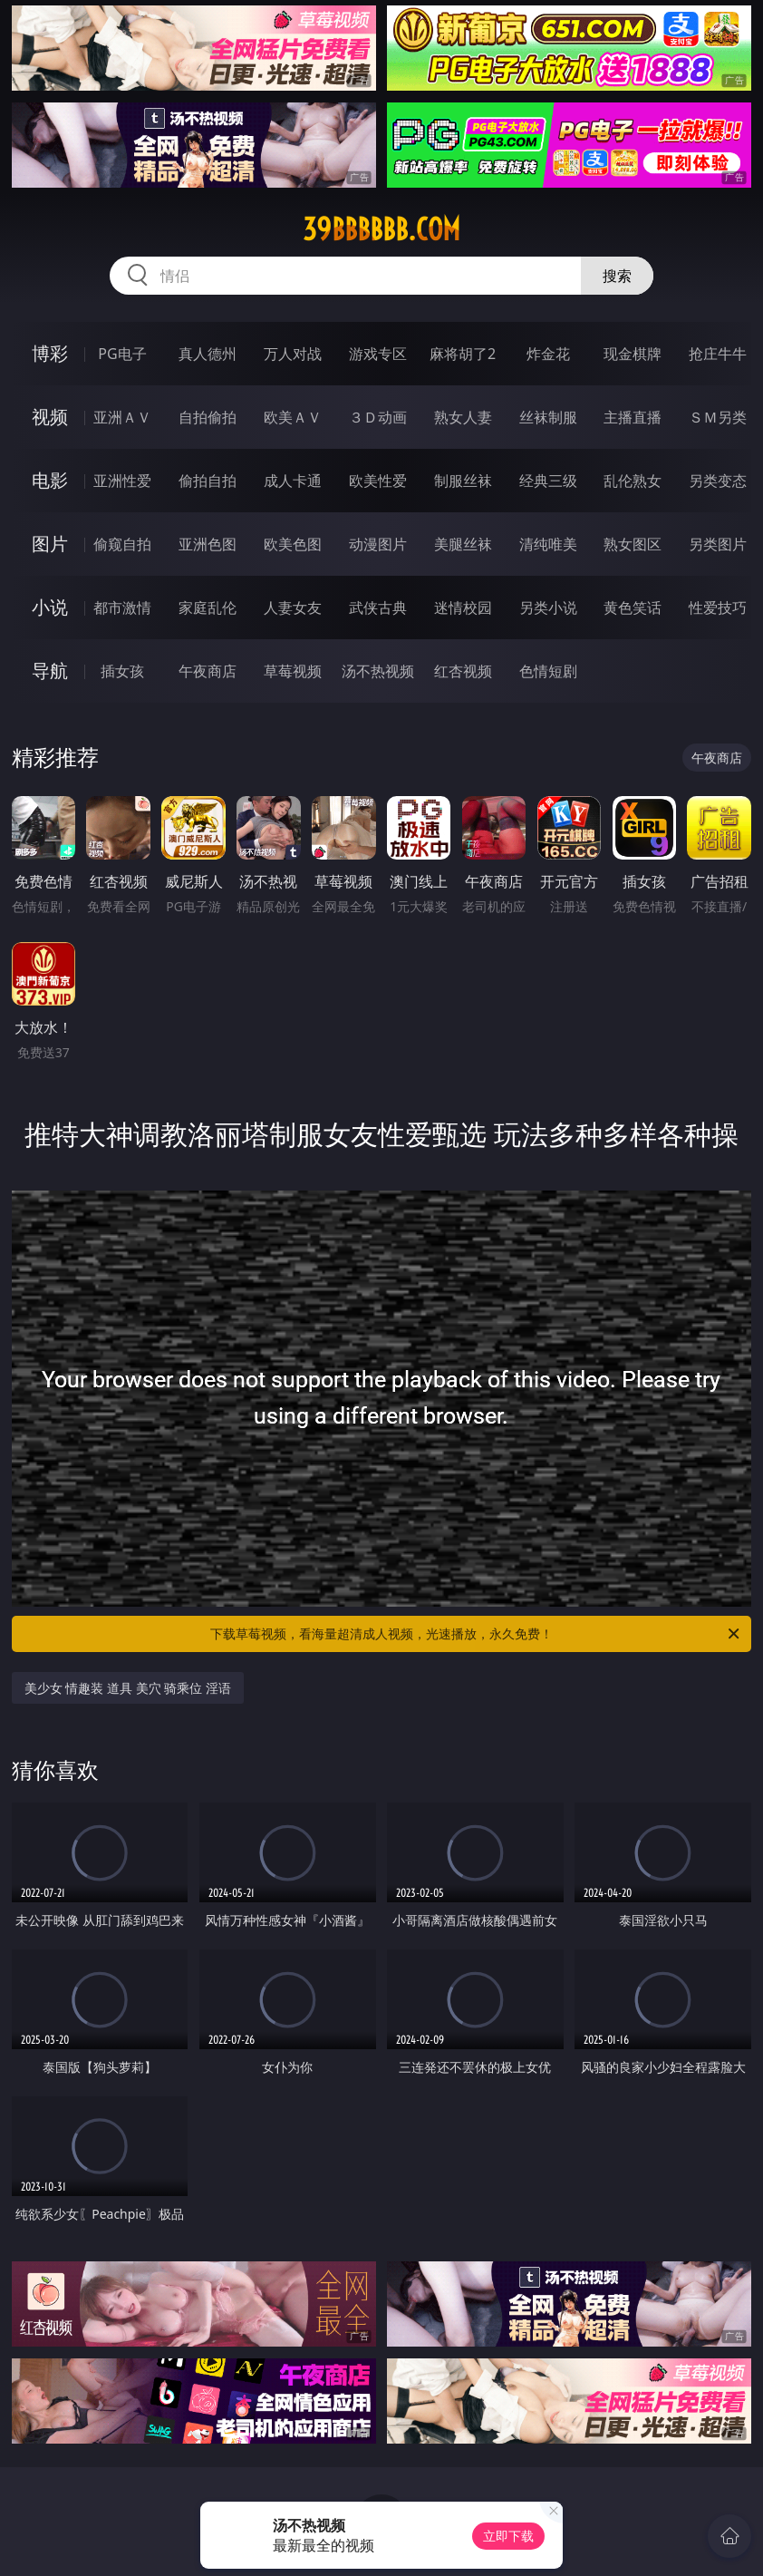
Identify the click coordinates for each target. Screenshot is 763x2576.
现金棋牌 (633, 354)
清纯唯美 (548, 544)
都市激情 (122, 607)
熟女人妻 (463, 417)
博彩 (50, 353)
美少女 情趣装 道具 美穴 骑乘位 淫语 (127, 1687)
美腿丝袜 (463, 544)
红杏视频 (463, 671)
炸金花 (548, 354)
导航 (50, 670)
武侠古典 (378, 607)
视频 (50, 416)
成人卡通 (293, 481)
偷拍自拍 (208, 481)
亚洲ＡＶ (122, 417)
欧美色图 (293, 544)
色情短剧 (548, 671)
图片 (50, 543)
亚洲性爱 (122, 481)
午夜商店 (208, 671)
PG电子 (122, 354)
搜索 (617, 276)
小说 (50, 607)
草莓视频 (293, 671)
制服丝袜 (463, 481)
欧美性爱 (378, 481)
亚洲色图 (208, 544)
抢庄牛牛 (718, 354)
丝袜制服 (548, 417)
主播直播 (633, 417)
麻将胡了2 (463, 354)
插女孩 (122, 671)
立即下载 (508, 2535)
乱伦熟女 (633, 481)
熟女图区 (633, 544)
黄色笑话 (633, 607)
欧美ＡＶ (293, 417)
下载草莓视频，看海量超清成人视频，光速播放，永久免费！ (476, 1634)
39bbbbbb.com (381, 229)
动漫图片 (378, 544)
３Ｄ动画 (378, 417)
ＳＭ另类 (718, 417)
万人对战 (293, 354)
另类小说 (548, 607)
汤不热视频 (378, 671)
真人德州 (208, 354)
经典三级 (548, 481)
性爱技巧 (718, 607)
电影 (50, 480)
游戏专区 (378, 354)
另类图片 (718, 544)
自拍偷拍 (208, 417)
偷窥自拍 (122, 544)
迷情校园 (463, 607)
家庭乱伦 (208, 607)
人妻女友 (293, 607)
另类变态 (718, 481)
